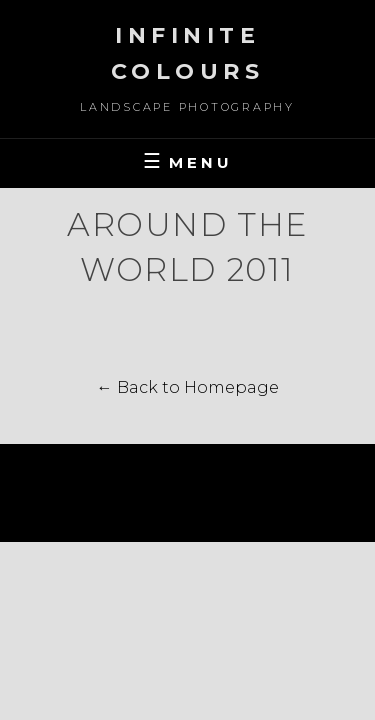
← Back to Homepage (188, 387)
